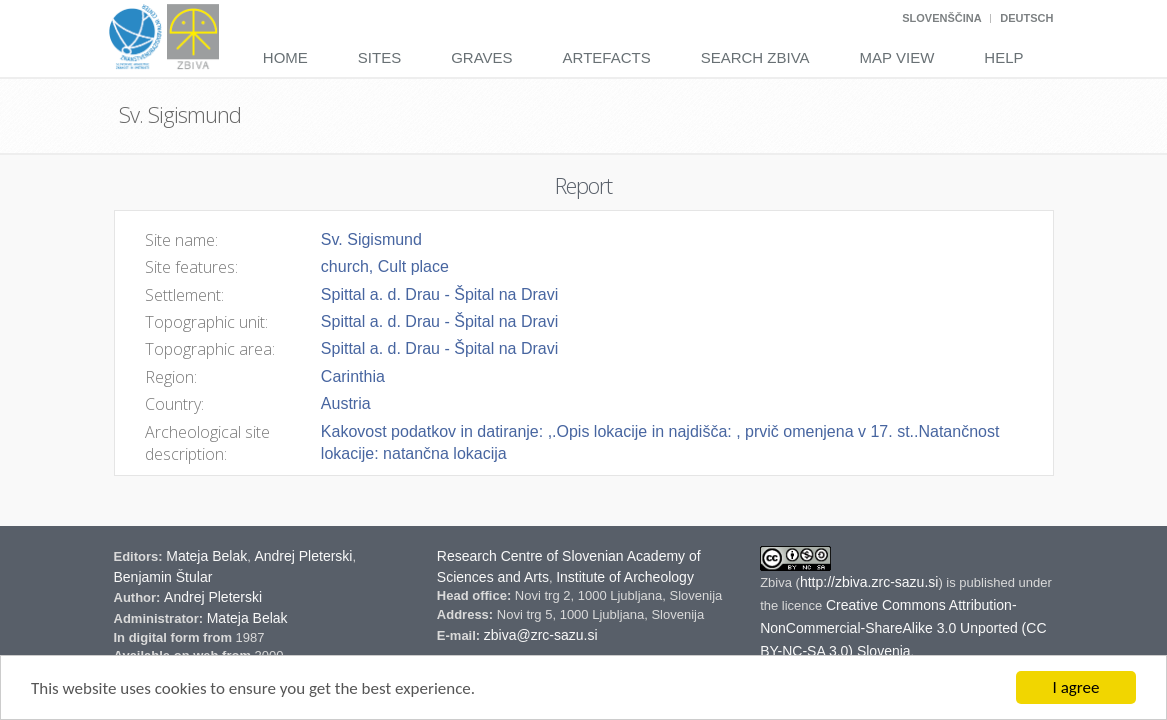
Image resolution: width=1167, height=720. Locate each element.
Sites (379, 57)
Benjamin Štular (163, 577)
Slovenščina (941, 18)
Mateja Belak (206, 556)
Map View (897, 57)
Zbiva (777, 582)
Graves (481, 57)
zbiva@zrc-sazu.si (541, 635)
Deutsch (1026, 18)
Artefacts (607, 57)
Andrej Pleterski (303, 556)
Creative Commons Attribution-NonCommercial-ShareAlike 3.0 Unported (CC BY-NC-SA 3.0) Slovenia (903, 628)
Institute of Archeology (625, 577)
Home (285, 57)
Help (1003, 57)
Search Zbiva (755, 57)
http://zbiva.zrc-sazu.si (869, 582)
